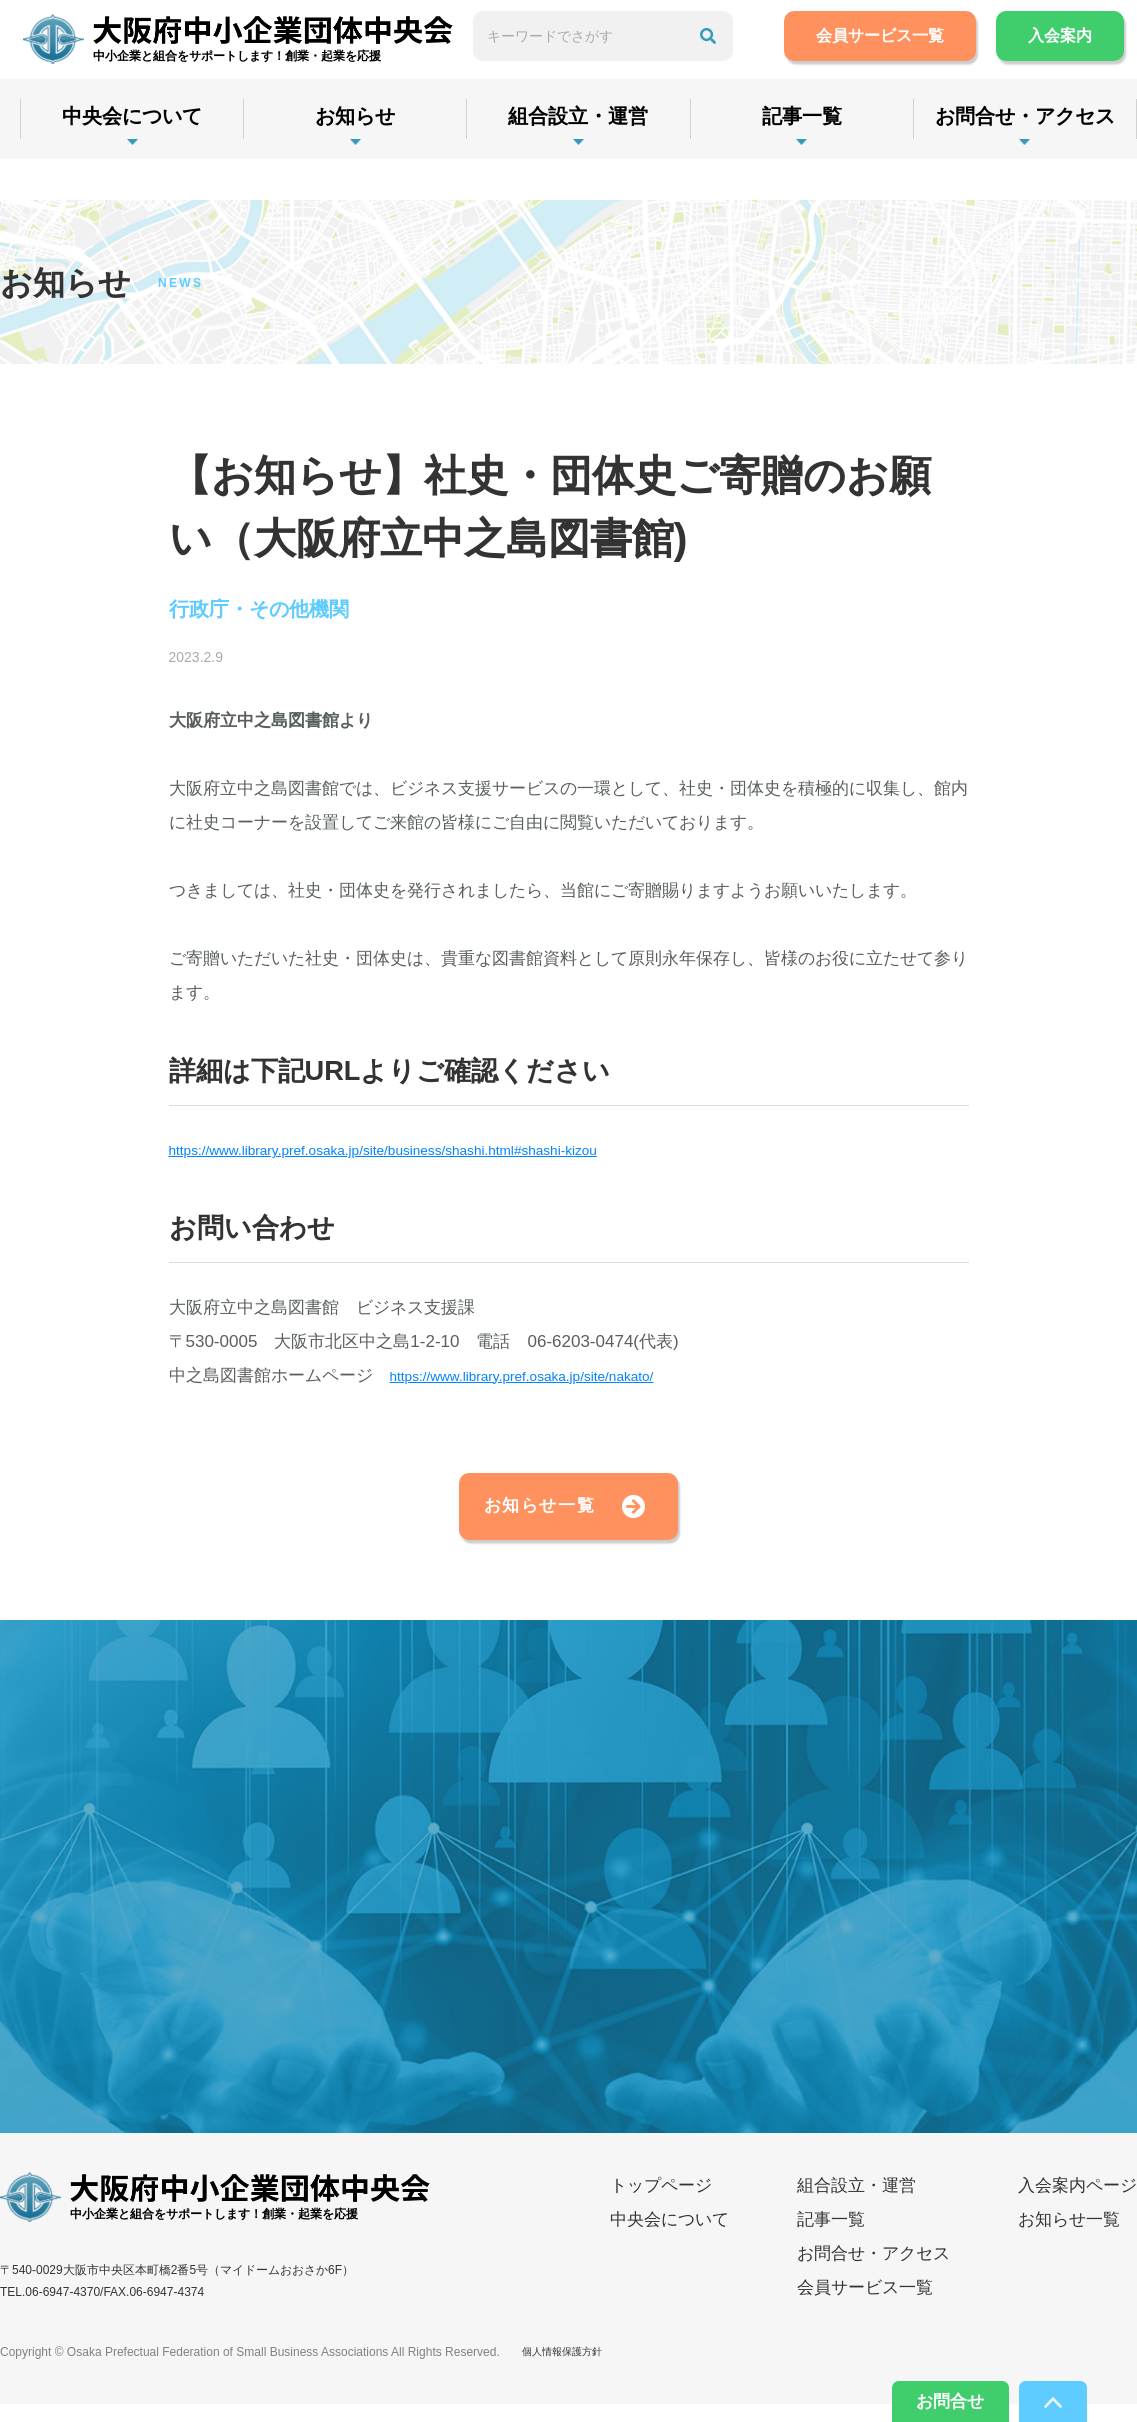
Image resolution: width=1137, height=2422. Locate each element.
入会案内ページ (1077, 2203)
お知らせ (368, 157)
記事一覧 (832, 157)
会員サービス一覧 (906, 56)
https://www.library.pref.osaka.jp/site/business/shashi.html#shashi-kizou (437, 1154)
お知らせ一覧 (505, 1517)
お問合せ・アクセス (873, 2271)
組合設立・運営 (600, 157)
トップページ (661, 2203)
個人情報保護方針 (570, 2370)
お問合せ (929, 2397)
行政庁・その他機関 (278, 612)
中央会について (136, 157)
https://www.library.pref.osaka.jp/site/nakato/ (555, 1379)
